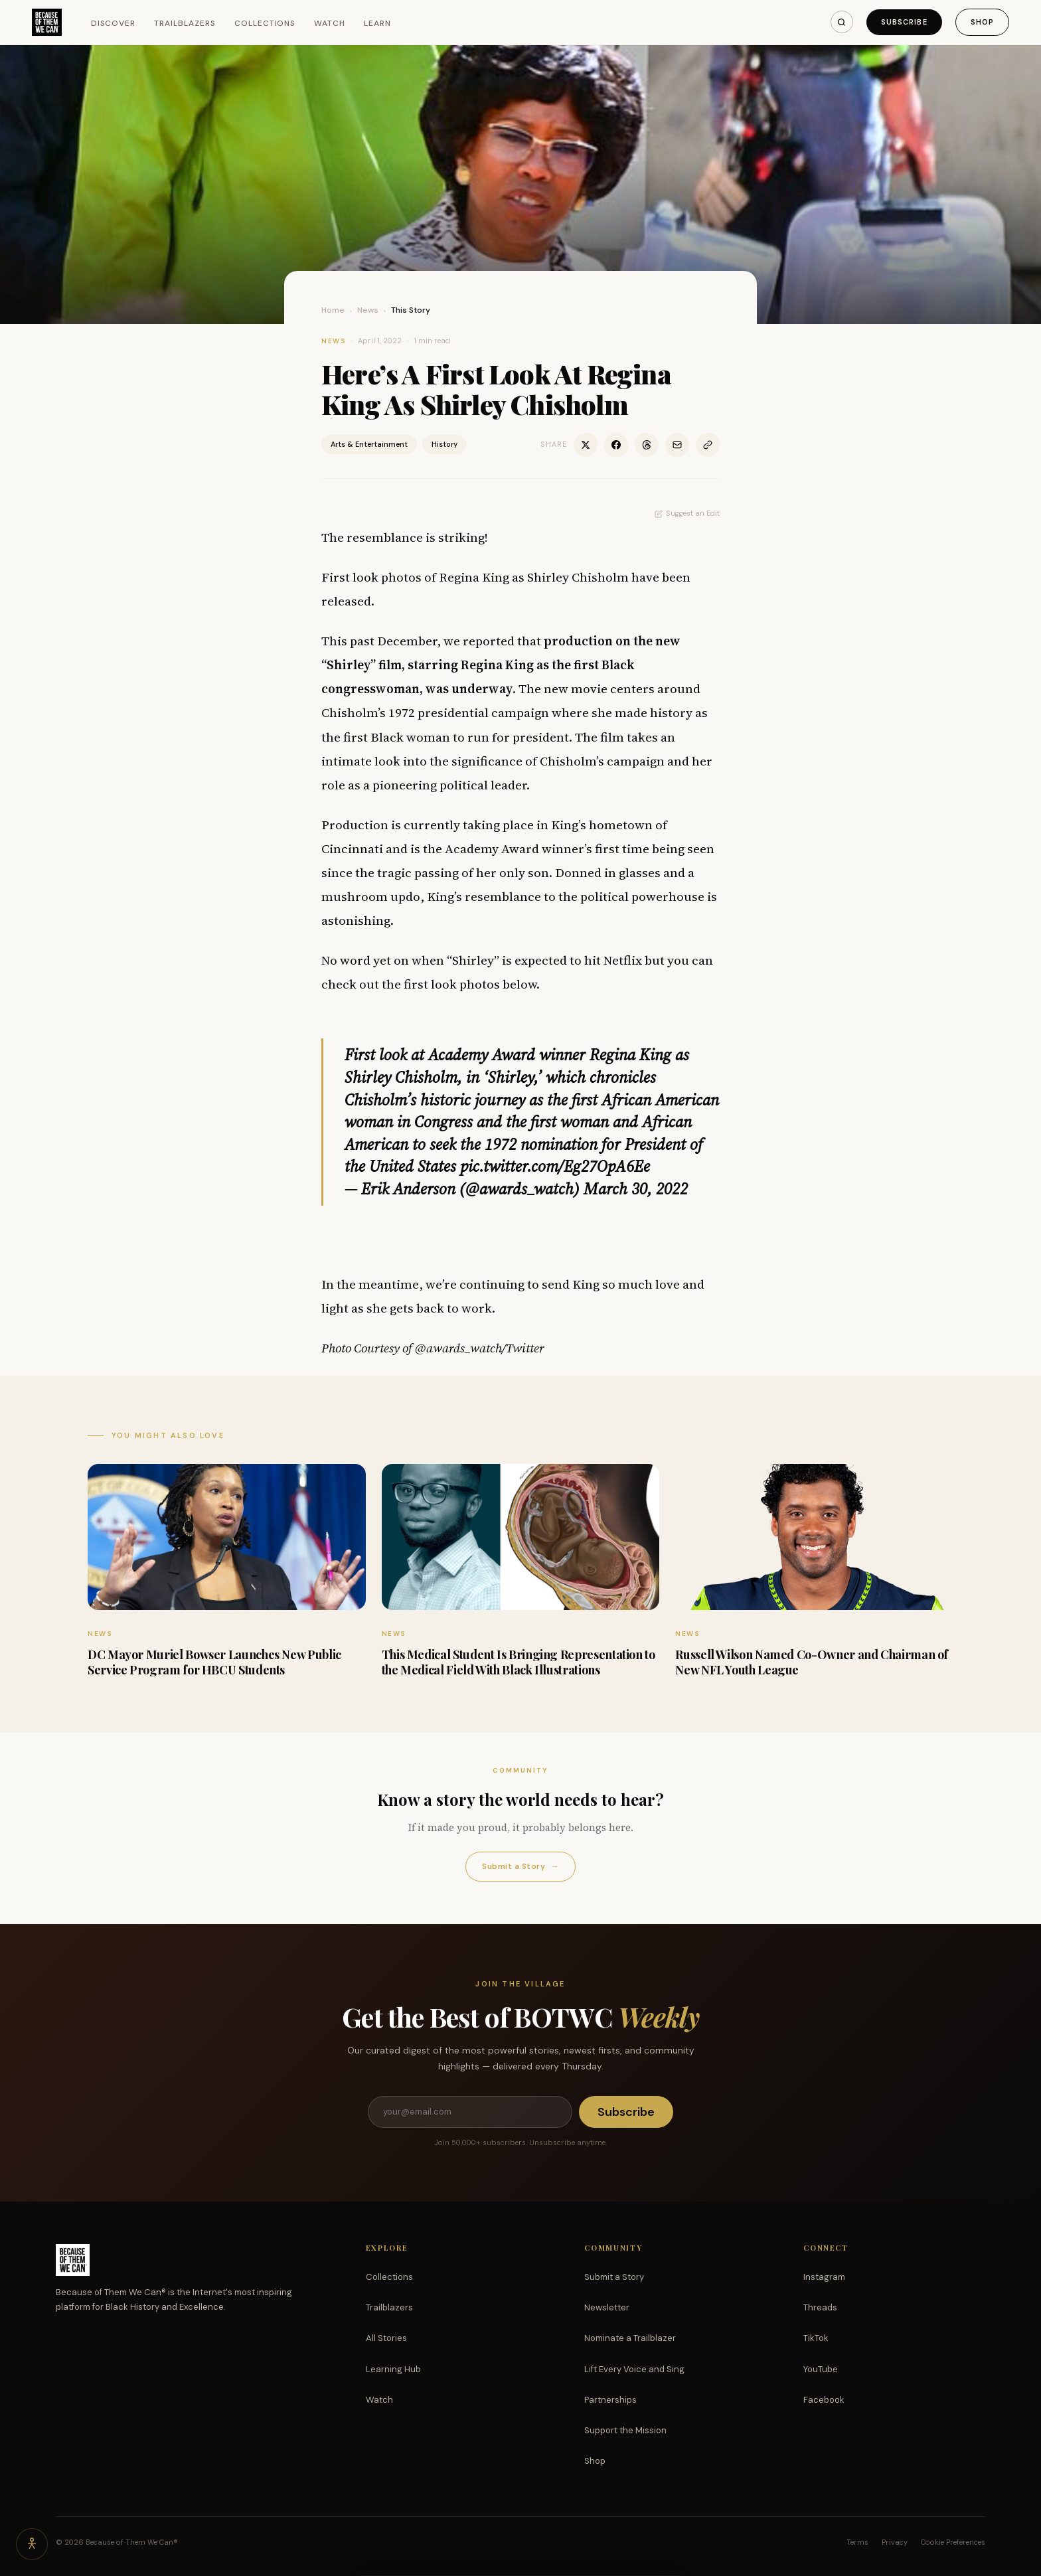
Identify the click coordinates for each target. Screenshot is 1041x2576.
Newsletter (606, 2307)
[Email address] (470, 2112)
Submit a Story (520, 1866)
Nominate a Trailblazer (630, 2338)
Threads (820, 2307)
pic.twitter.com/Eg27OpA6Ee (555, 1166)
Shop (982, 22)
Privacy (895, 2542)
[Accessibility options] (32, 2544)
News (367, 310)
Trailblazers (185, 23)
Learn (377, 23)
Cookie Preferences (953, 2542)
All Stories (386, 2338)
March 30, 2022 (636, 1189)
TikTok (816, 2338)
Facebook (823, 2399)
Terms (857, 2542)
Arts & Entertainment (369, 444)
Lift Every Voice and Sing (634, 2369)
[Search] (842, 22)
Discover (113, 23)
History (444, 444)
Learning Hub (393, 2369)
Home (333, 310)
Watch (329, 23)
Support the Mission (625, 2430)
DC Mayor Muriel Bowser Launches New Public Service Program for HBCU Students (214, 1662)
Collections (265, 23)
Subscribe (904, 22)
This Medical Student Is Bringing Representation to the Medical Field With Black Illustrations (518, 1662)
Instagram (824, 2277)
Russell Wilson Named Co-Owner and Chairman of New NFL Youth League (811, 1662)
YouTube (820, 2369)
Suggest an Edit (687, 513)
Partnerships (610, 2399)
